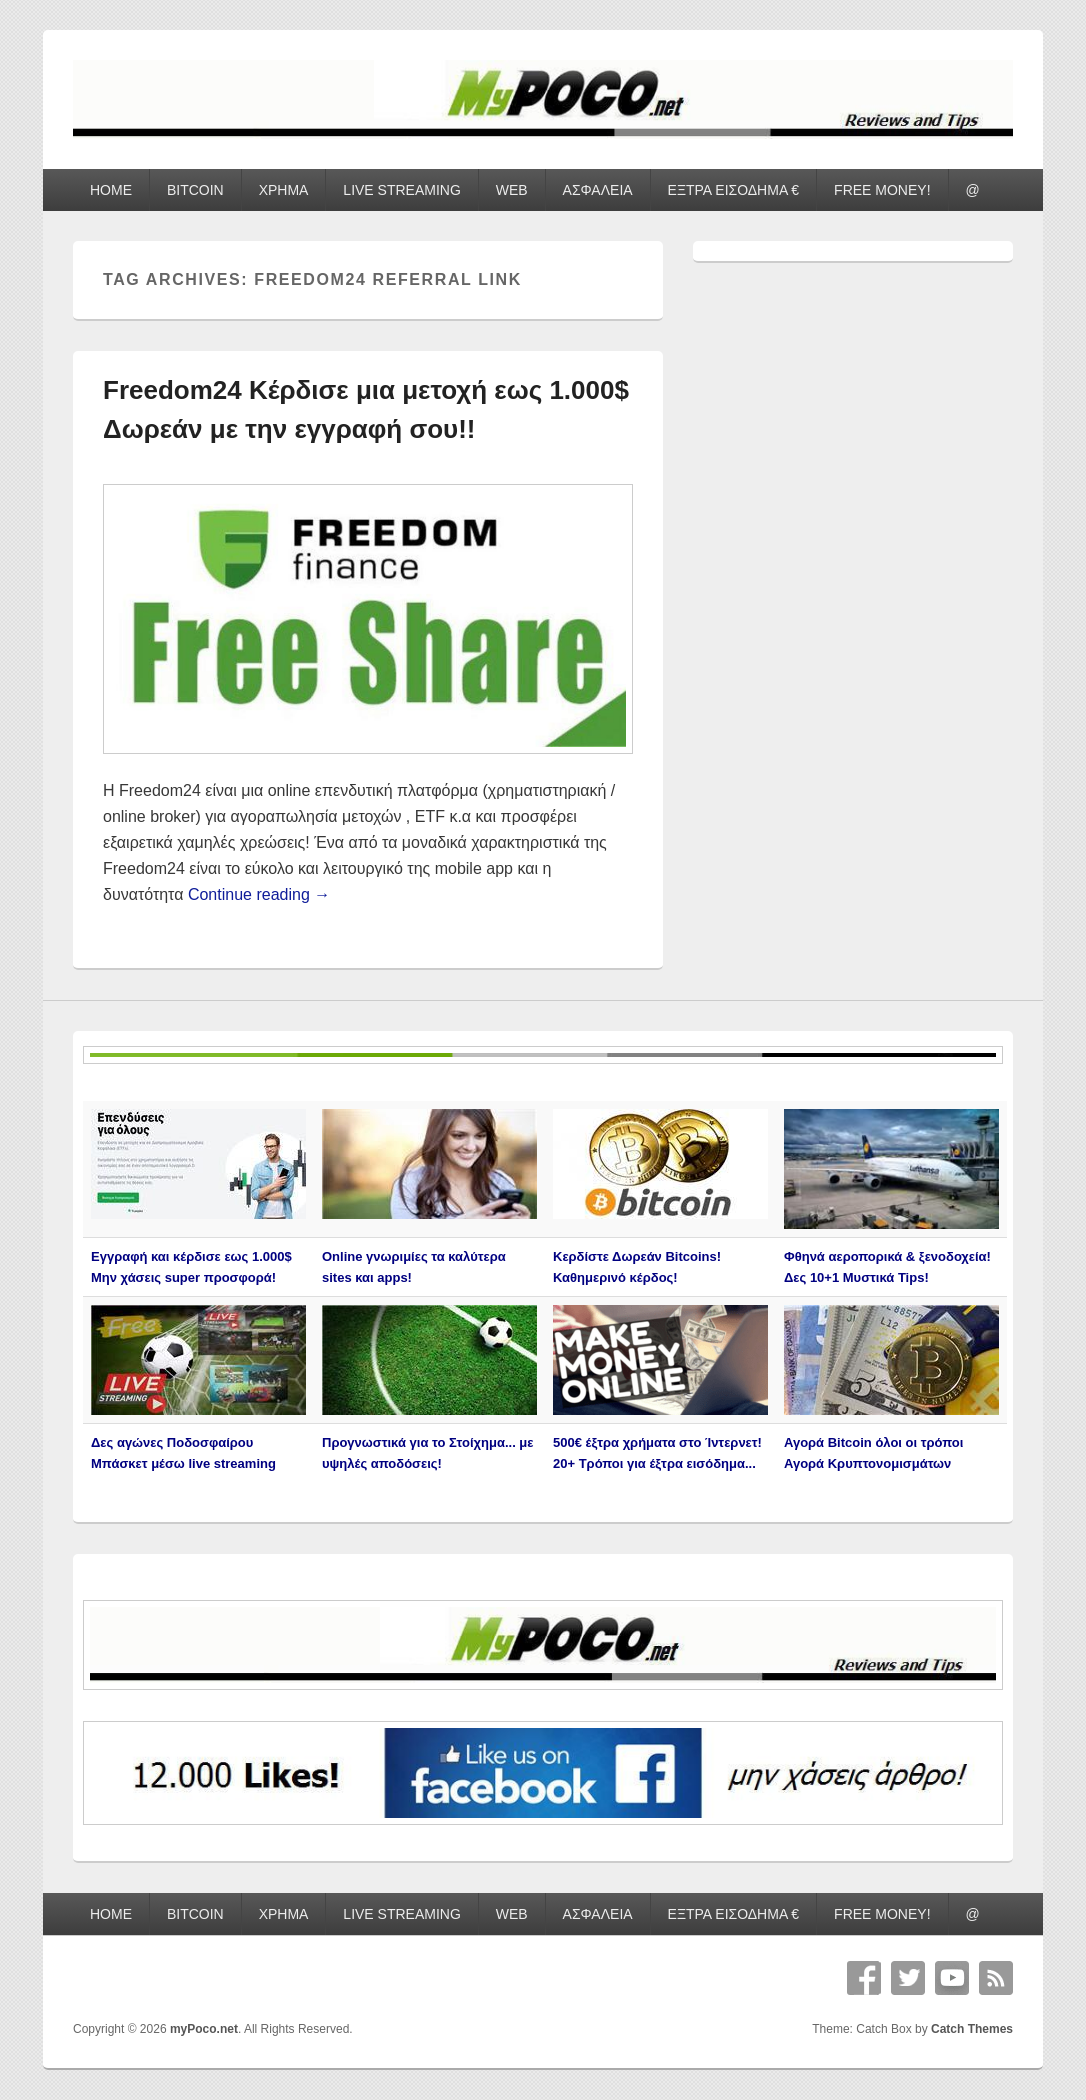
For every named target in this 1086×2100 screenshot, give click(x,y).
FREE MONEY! (882, 190)
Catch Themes (972, 2029)
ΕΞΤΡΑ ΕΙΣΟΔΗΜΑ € (734, 190)
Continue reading (259, 894)
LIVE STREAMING (401, 190)
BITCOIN (195, 190)
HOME (111, 190)
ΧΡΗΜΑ (284, 190)
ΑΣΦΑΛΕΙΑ (598, 190)
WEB (512, 190)
